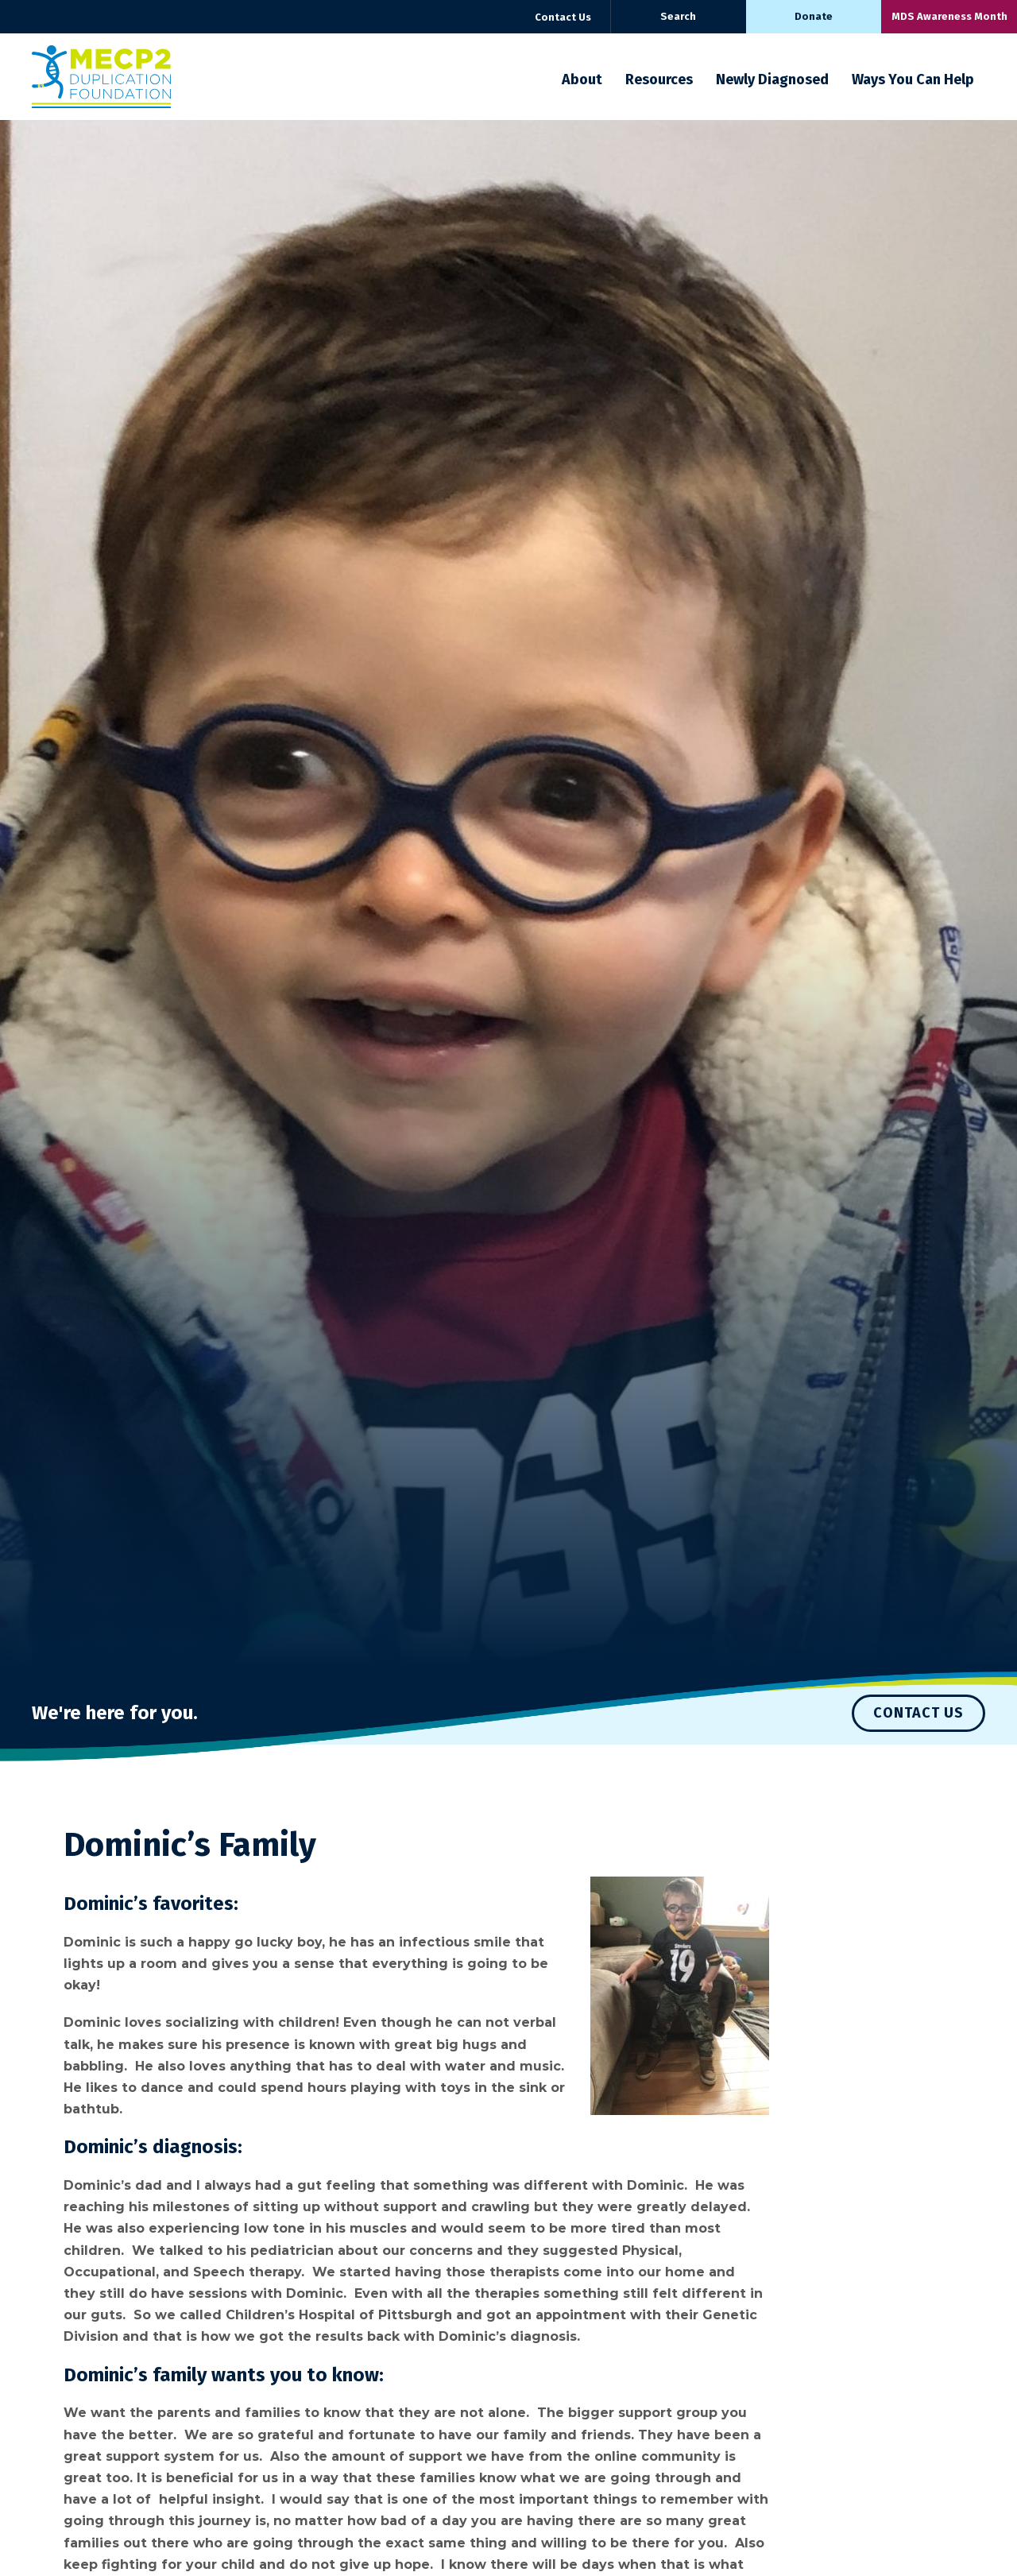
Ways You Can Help (913, 79)
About (582, 79)
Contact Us (563, 17)
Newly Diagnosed (772, 79)
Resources (659, 79)
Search (678, 16)
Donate (814, 16)
